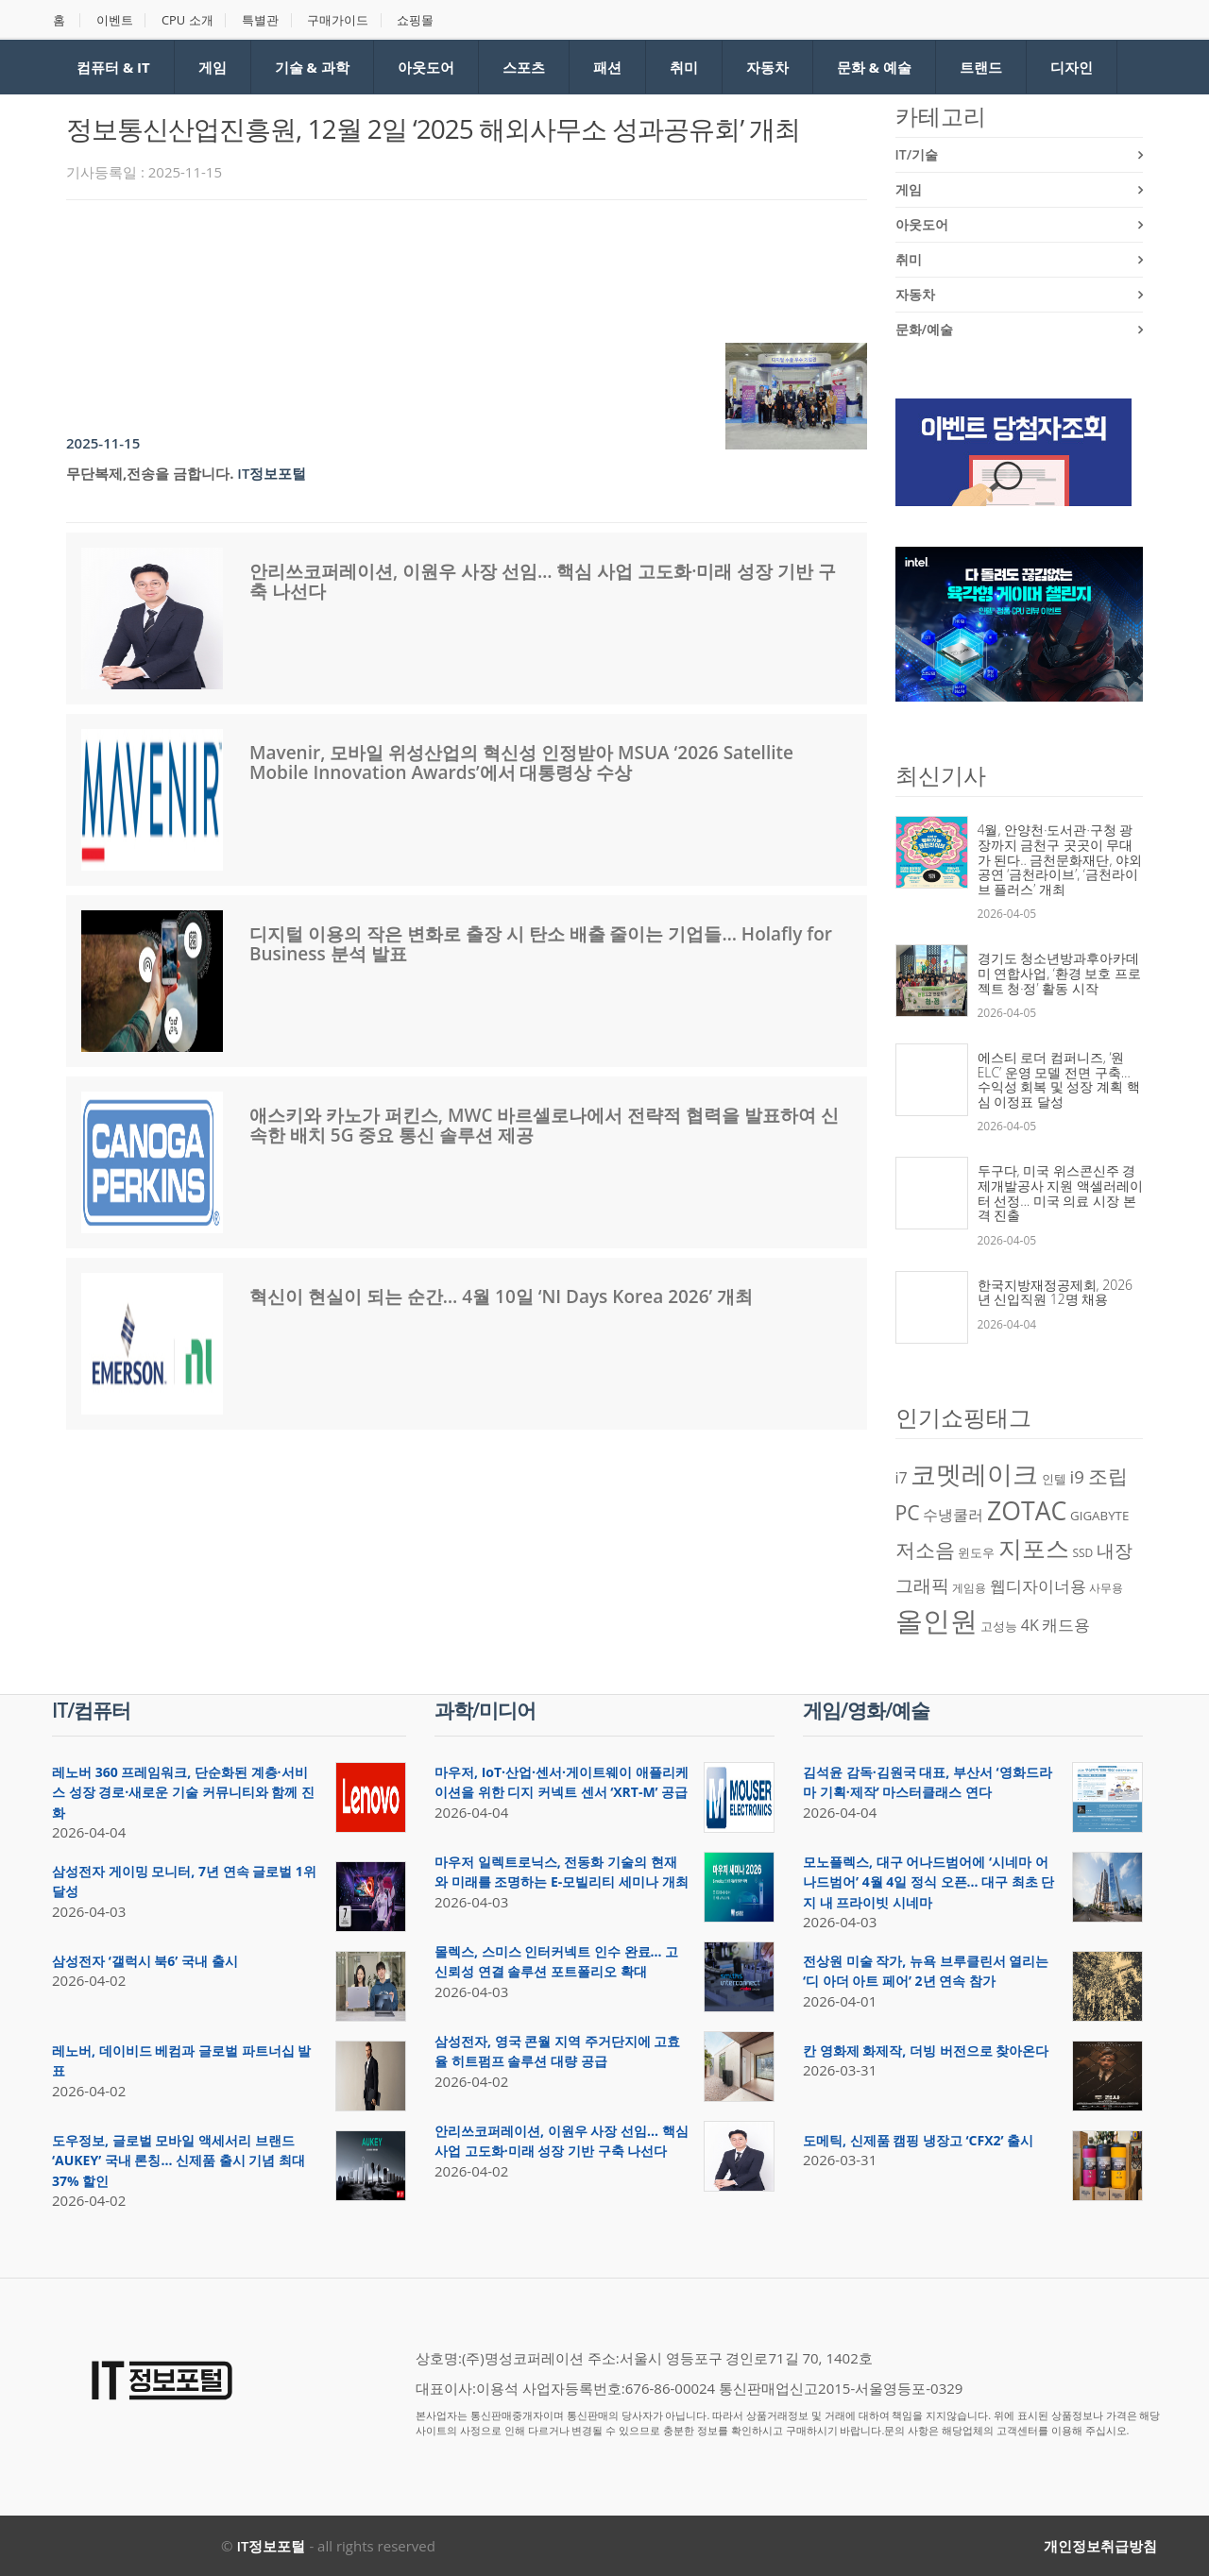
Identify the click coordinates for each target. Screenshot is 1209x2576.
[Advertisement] (410, 266)
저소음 (925, 1549)
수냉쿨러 (953, 1514)
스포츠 (523, 67)
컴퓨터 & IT (113, 67)
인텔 (1054, 1478)
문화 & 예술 (874, 67)
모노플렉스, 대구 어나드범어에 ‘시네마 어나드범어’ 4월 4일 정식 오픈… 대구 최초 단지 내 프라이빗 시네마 (928, 1882)
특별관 (262, 20)
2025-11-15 (103, 442)
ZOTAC (1026, 1511)
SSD (1082, 1553)
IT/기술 (917, 154)
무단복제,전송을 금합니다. (149, 473)
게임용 (969, 1588)
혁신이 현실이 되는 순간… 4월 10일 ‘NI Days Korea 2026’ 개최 (501, 1296)
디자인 (1071, 67)
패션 (607, 67)
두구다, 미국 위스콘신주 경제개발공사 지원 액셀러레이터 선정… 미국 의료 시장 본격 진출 (1060, 1192)
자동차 (767, 67)
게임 (212, 67)
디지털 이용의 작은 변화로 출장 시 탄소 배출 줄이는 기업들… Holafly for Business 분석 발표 (540, 944)
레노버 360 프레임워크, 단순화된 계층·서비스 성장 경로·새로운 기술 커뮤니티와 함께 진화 (183, 1792)
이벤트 (114, 20)
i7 (901, 1477)
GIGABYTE (1099, 1515)
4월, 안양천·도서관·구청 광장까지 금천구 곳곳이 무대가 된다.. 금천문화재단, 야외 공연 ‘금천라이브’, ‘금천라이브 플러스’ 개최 (1060, 859)
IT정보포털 (271, 473)
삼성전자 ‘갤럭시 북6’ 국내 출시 (145, 1961)
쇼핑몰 (418, 20)
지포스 (1033, 1548)
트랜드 (981, 67)
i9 (1077, 1476)
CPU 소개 (188, 20)
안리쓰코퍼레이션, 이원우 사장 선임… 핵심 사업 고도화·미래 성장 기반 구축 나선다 (542, 581)
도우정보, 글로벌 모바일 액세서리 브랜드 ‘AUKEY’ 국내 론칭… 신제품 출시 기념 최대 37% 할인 (178, 2160)
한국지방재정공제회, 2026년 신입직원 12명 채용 (1055, 1292)
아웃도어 (426, 67)
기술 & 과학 (312, 67)
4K (1030, 1625)
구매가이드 (340, 20)
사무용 (1106, 1588)
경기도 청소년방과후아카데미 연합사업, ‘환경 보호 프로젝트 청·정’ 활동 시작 (1060, 972)
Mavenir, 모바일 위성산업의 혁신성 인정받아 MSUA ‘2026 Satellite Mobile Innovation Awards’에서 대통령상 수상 (521, 762)
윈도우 (976, 1552)
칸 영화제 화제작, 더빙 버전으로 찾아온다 (925, 2050)
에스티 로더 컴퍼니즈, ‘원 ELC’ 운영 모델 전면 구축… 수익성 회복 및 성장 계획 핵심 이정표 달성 (1059, 1079)
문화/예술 (924, 329)
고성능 (998, 1626)
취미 (684, 67)
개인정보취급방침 (1100, 2545)
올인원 (936, 1620)
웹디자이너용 (1038, 1585)
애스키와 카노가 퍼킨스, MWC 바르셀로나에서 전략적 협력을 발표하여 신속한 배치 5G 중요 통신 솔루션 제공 (544, 1125)
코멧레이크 (974, 1474)
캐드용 (1066, 1624)
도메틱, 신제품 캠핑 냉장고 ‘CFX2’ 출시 (918, 2140)
